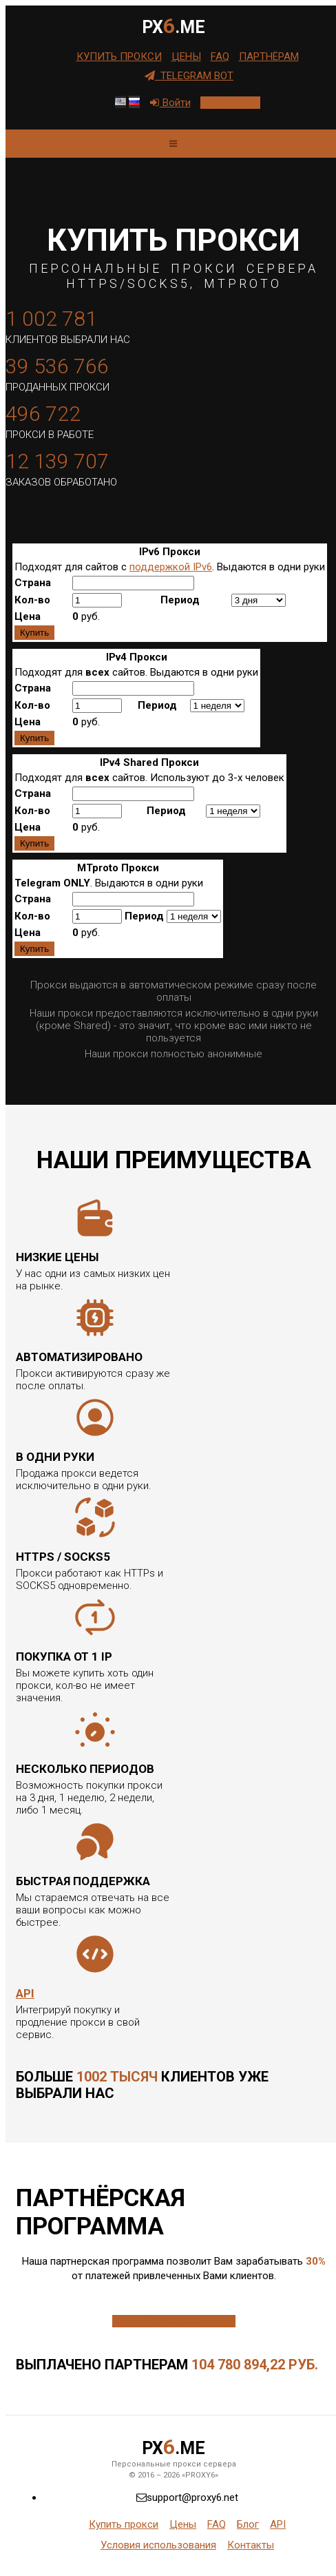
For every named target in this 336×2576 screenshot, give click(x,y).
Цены (186, 56)
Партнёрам (269, 56)
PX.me (173, 26)
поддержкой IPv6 (170, 567)
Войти (170, 102)
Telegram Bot (189, 76)
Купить (34, 632)
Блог (248, 2524)
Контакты (250, 2545)
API (25, 1993)
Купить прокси (119, 56)
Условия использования (158, 2545)
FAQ (220, 56)
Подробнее (174, 2321)
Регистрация (230, 102)
